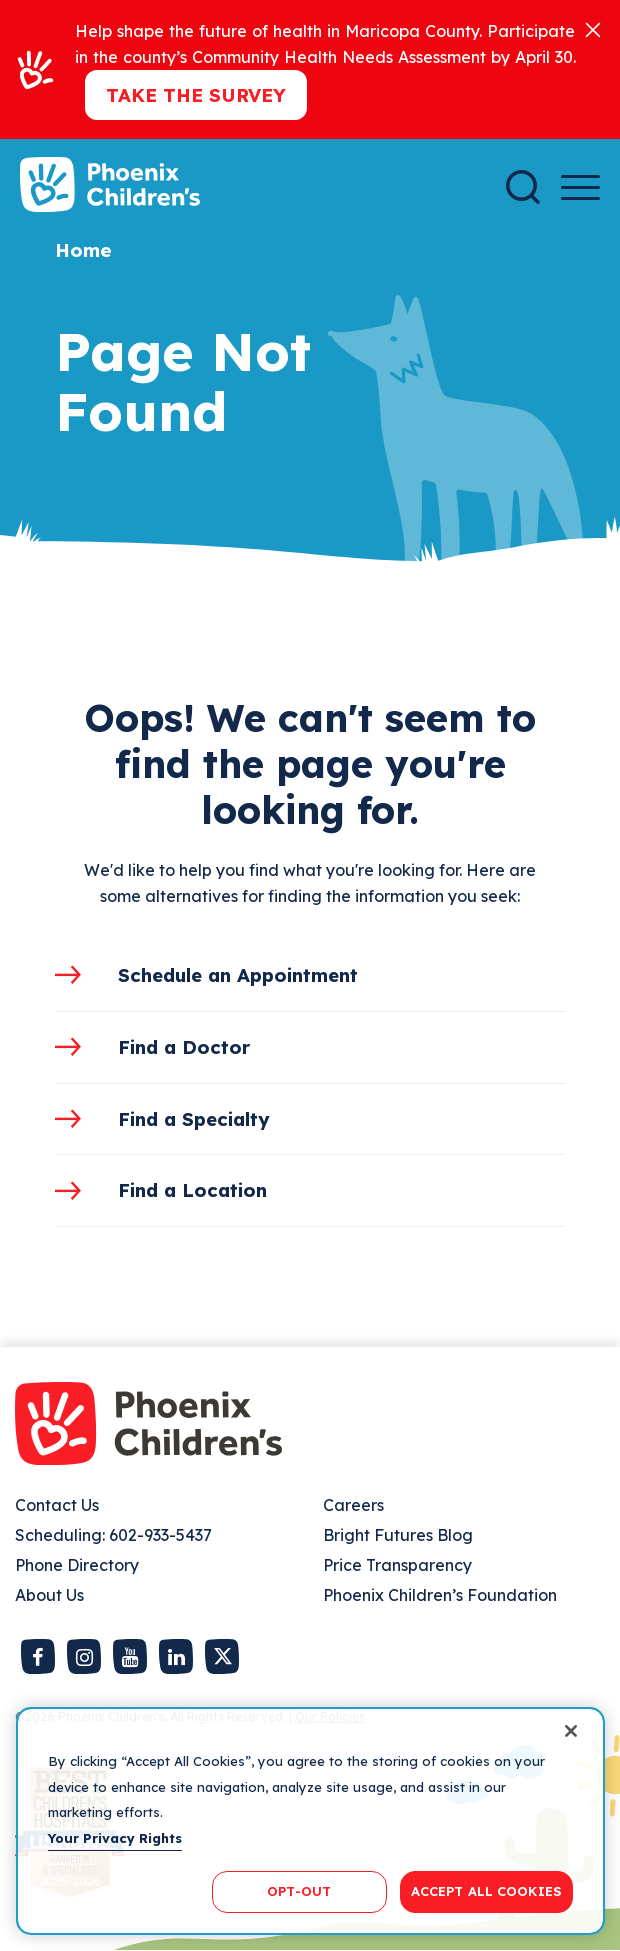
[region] (310, 1821)
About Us (49, 1595)
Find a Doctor (184, 1047)
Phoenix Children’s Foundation (440, 1595)
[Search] (523, 187)
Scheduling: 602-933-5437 (113, 1535)
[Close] (593, 28)
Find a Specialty (194, 1119)
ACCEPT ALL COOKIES (486, 1891)
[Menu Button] (580, 187)
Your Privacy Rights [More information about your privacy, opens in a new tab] (115, 1838)
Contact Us (57, 1505)
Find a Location (192, 1190)
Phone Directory (77, 1565)
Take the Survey (196, 95)
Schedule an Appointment (238, 975)
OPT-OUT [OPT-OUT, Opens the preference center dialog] (299, 1891)
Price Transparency (397, 1565)
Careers (353, 1505)
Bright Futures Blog (398, 1535)
